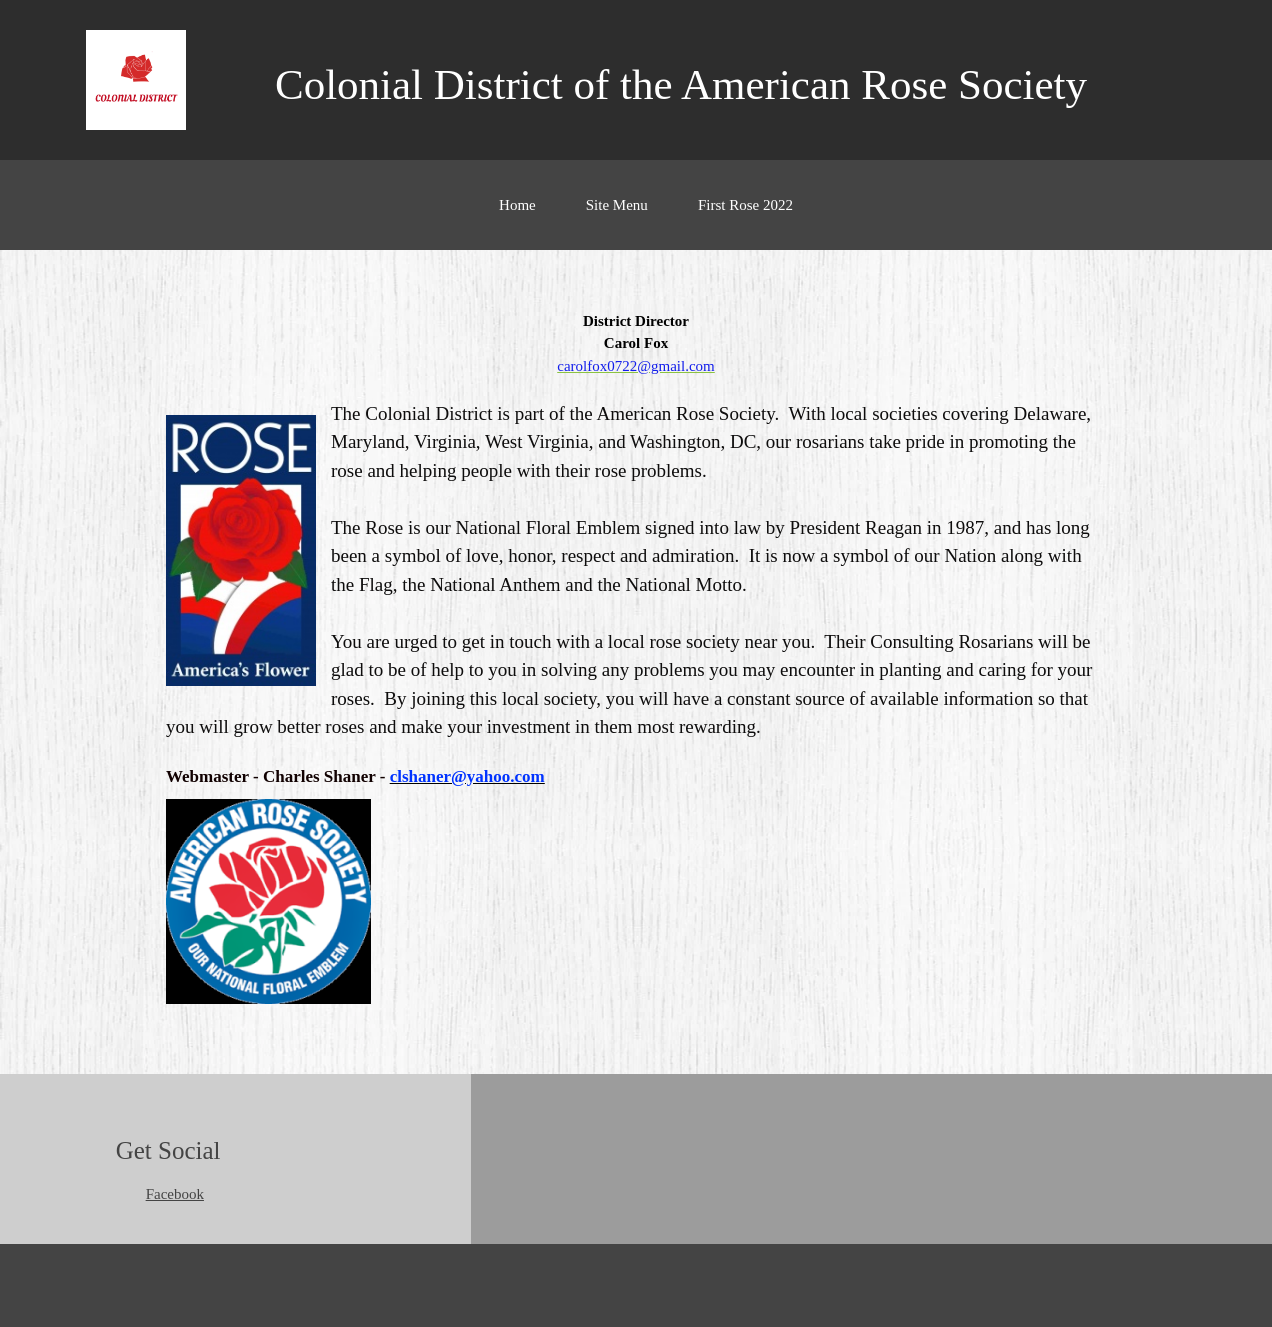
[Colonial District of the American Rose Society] (136, 80)
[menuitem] (517, 215)
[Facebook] (170, 1194)
